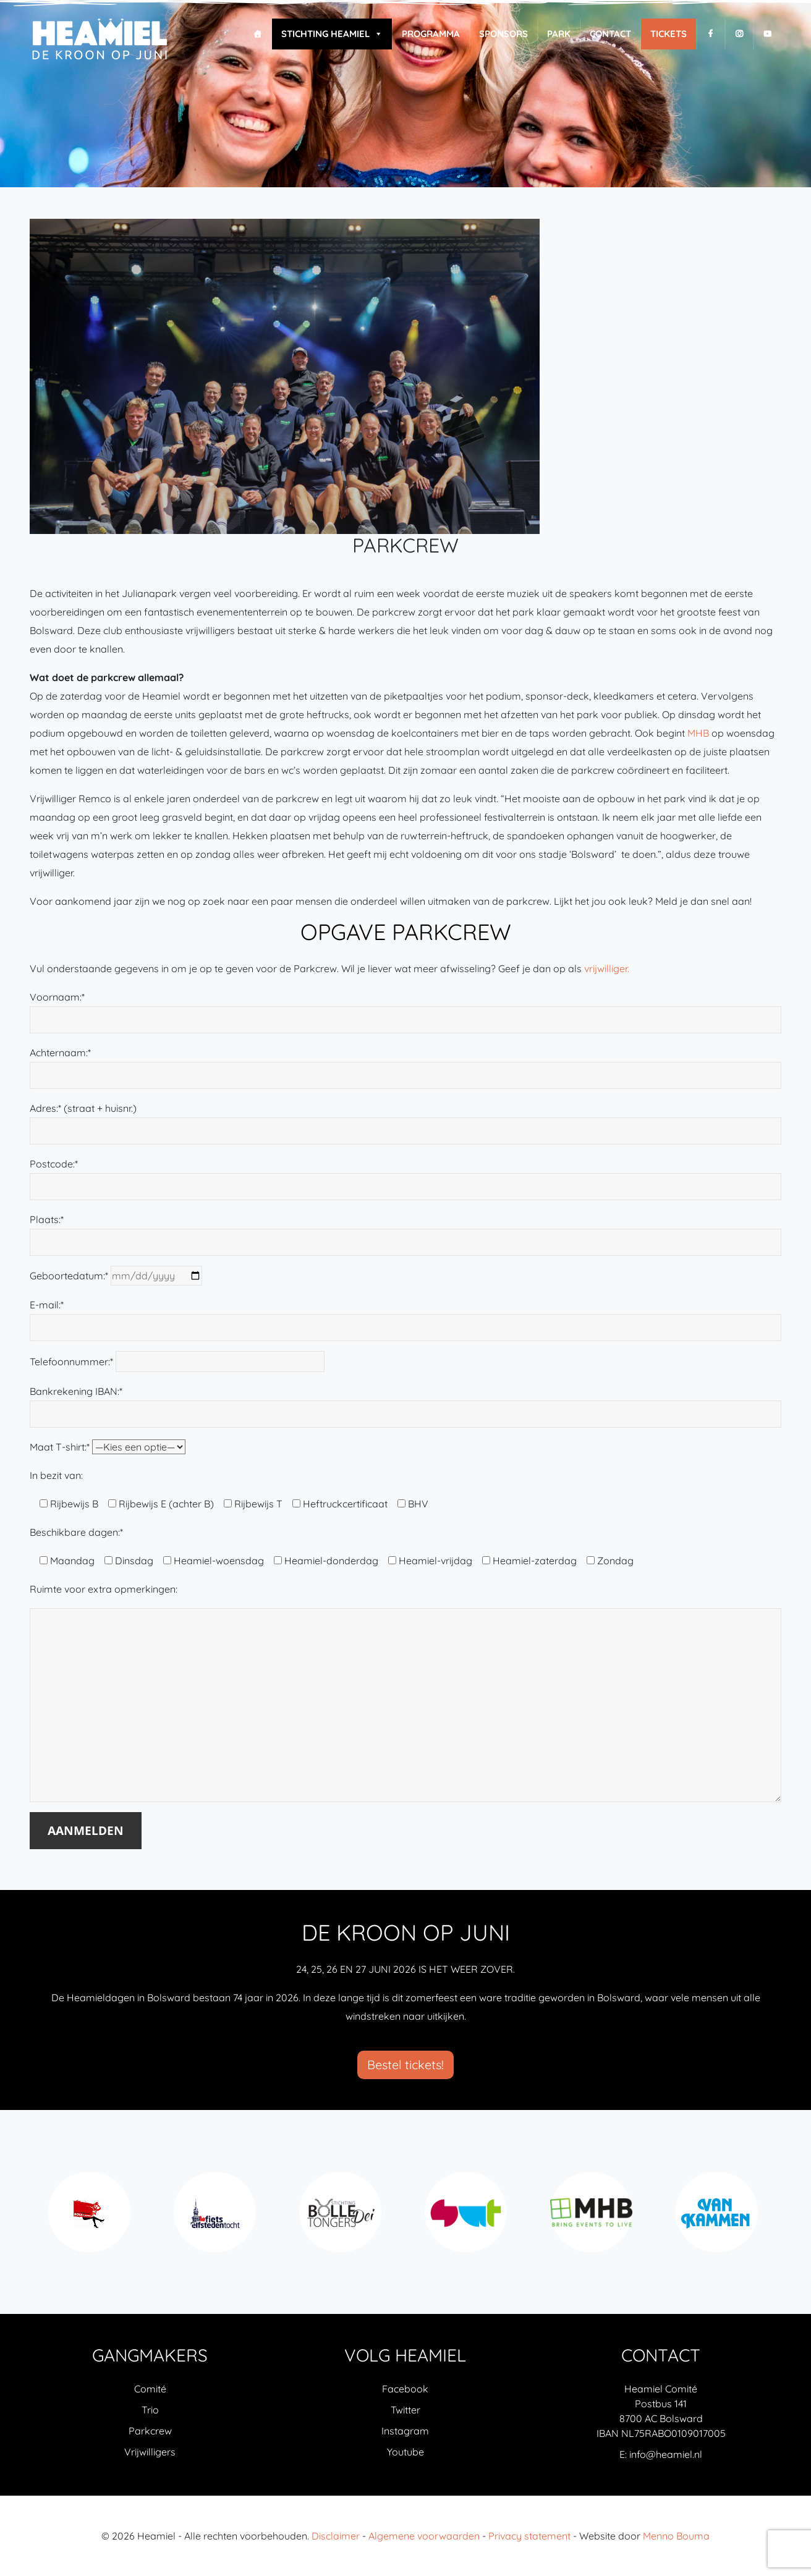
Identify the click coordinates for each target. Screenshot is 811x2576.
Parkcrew (150, 2431)
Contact (610, 34)
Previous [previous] (41, 2219)
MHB (698, 733)
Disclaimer (336, 2536)
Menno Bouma (676, 2536)
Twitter (405, 2410)
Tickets (668, 34)
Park (559, 34)
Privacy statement (529, 2536)
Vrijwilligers (150, 2452)
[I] (739, 34)
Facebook (405, 2389)
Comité (150, 2389)
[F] (710, 34)
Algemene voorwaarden (424, 2536)
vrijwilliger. (606, 968)
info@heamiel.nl (665, 2454)
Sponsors (503, 34)
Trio (150, 2410)
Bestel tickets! (405, 2064)
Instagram (405, 2431)
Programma (431, 34)
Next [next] (769, 2219)
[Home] (257, 34)
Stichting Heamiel (332, 34)
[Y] (767, 34)
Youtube (405, 2452)
